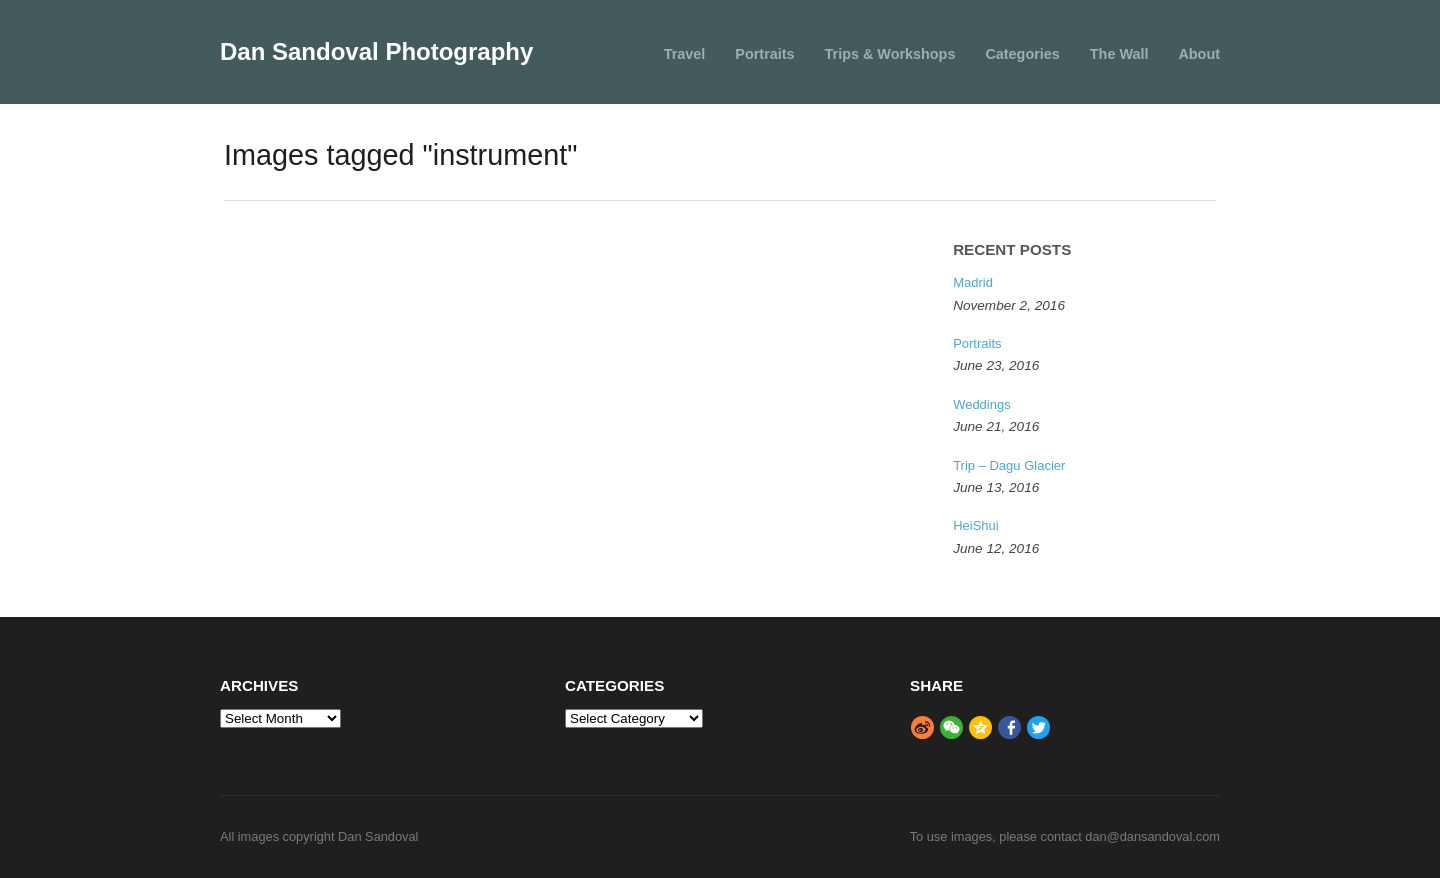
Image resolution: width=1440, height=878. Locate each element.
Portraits (764, 54)
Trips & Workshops (890, 54)
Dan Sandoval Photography (376, 51)
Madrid (973, 282)
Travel (685, 54)
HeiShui (976, 525)
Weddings (982, 404)
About (1199, 54)
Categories (1022, 54)
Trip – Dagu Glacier (1009, 465)
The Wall (1119, 54)
